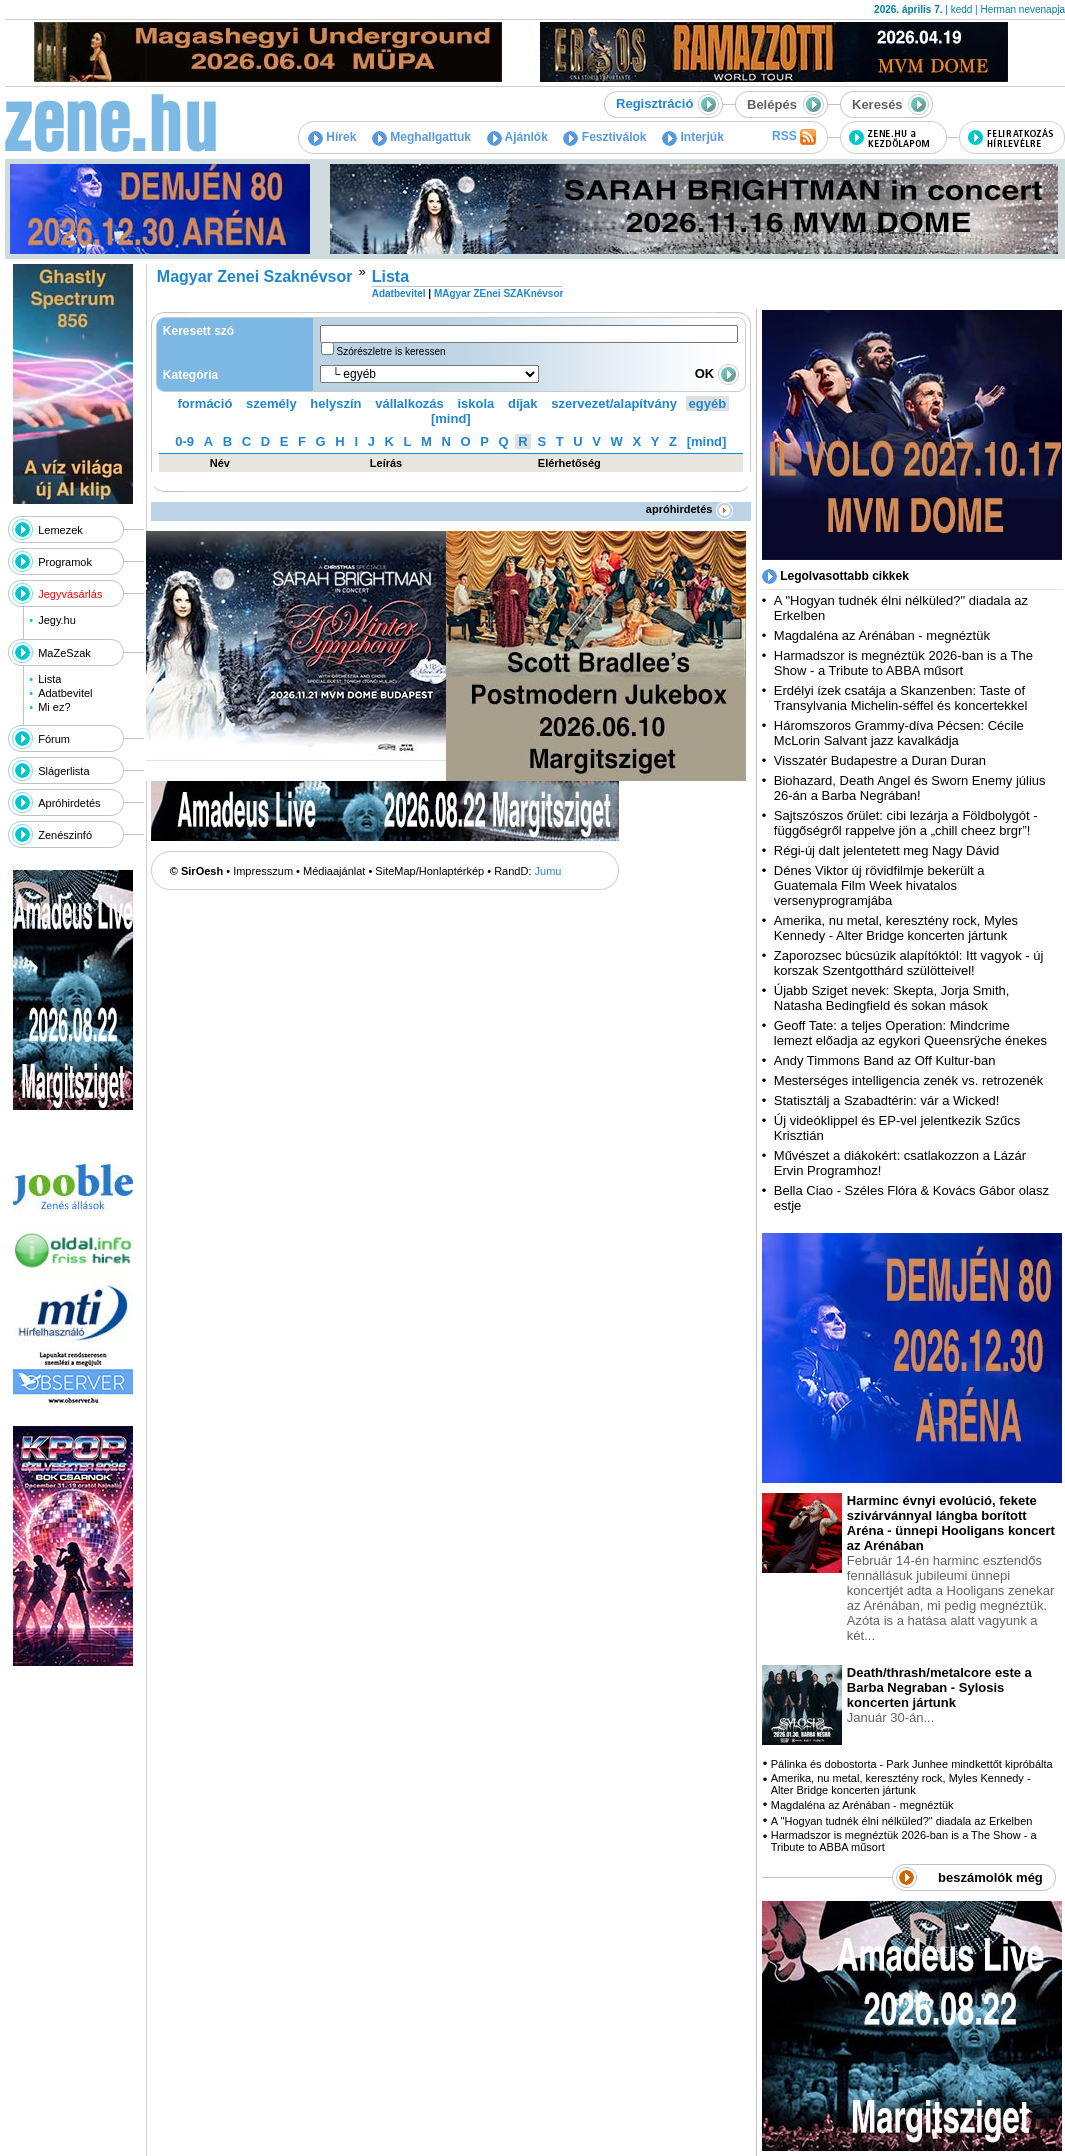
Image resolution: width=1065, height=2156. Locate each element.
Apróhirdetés (69, 803)
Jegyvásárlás (70, 594)
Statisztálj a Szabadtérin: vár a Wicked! (886, 1100)
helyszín (335, 403)
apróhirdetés (689, 509)
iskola (475, 403)
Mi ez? (54, 707)
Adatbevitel (65, 693)
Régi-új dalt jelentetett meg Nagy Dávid (886, 850)
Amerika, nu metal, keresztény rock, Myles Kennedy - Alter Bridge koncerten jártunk (896, 928)
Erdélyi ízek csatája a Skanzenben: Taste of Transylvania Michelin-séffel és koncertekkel (901, 698)
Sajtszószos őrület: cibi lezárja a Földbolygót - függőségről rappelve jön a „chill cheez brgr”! (906, 823)
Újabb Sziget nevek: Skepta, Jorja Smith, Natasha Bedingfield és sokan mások (892, 998)
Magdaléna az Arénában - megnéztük (882, 635)
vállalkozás (409, 403)
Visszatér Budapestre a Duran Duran (880, 760)
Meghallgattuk (421, 137)
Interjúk (693, 137)
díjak (523, 403)
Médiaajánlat (334, 871)
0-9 (184, 441)
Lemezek (60, 530)
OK (717, 373)
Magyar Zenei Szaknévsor (255, 276)
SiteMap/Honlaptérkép (429, 871)
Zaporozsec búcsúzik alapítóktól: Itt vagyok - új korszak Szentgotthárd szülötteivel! (909, 963)
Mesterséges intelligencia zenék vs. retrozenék (909, 1080)
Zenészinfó (65, 835)
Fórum (54, 739)
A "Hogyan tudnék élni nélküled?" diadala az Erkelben (902, 1821)
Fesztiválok (604, 137)
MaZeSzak (64, 653)
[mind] (451, 418)
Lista (49, 679)
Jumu (548, 871)
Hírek (332, 137)
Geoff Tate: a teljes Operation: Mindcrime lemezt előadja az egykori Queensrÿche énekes (910, 1033)
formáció (205, 403)
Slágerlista (63, 771)
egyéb (708, 403)
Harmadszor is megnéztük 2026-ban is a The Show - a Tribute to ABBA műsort (903, 663)
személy (271, 403)
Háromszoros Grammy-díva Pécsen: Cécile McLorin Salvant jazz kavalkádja (899, 733)
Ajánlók (517, 137)
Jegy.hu (57, 620)
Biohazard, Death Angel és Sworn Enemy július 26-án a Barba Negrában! (910, 788)
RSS (794, 137)
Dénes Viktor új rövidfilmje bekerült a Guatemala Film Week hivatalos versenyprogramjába (879, 885)
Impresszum (263, 871)
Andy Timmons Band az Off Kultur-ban (885, 1060)
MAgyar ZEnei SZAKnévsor (498, 293)
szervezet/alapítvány (614, 403)
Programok (65, 562)
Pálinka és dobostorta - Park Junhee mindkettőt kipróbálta (912, 1764)
